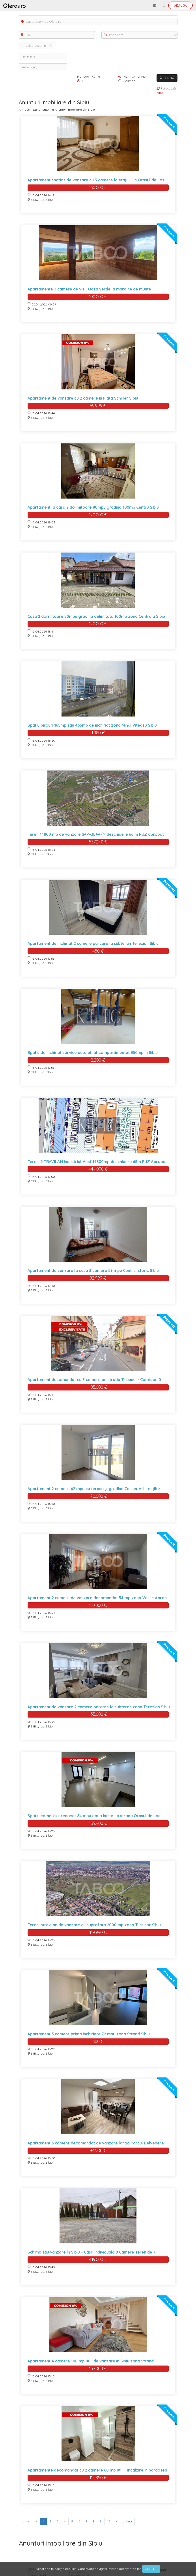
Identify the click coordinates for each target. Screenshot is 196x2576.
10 (108, 2521)
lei (99, 76)
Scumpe (129, 81)
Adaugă (180, 5)
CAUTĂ (167, 78)
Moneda (83, 76)
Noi (125, 76)
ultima (127, 2521)
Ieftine (141, 76)
